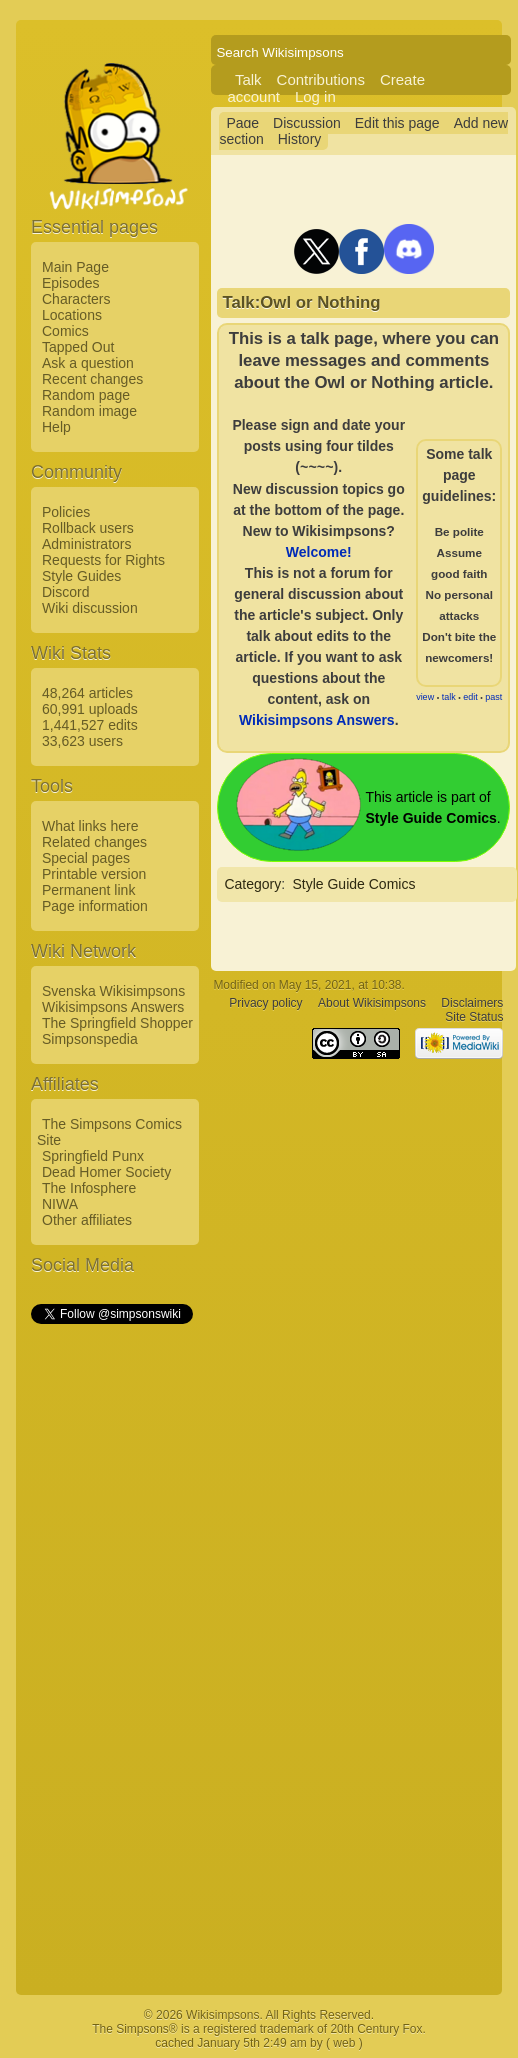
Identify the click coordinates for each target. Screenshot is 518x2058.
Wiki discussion (90, 608)
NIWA (60, 1204)
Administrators (86, 544)
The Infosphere (89, 1188)
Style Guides (81, 576)
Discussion (307, 123)
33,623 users (82, 741)
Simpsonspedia (90, 1039)
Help (56, 427)
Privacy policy (265, 1003)
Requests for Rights (103, 560)
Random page (86, 395)
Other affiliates (87, 1220)
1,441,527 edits (90, 725)
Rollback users (88, 528)
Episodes (71, 283)
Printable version (94, 874)
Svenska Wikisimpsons (113, 991)
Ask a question (88, 363)
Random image (89, 411)
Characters (76, 299)
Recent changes (92, 379)
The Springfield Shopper (117, 1023)
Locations (72, 315)
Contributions (321, 79)
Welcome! (319, 552)
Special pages (86, 858)
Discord (65, 592)
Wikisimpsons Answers (113, 1007)
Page (242, 123)
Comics (65, 331)
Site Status (474, 1017)
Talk (248, 79)
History (300, 139)
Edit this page (397, 123)
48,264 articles (87, 693)
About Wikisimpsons (372, 1003)
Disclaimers (472, 1003)
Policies (66, 512)
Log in (315, 96)
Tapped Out (78, 347)
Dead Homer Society (106, 1172)
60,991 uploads (90, 709)
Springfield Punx (93, 1156)
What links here (90, 826)
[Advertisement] (111, 1627)
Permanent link (88, 890)
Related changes (94, 842)
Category (252, 884)
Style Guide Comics (353, 884)
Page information (95, 906)
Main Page (75, 267)
